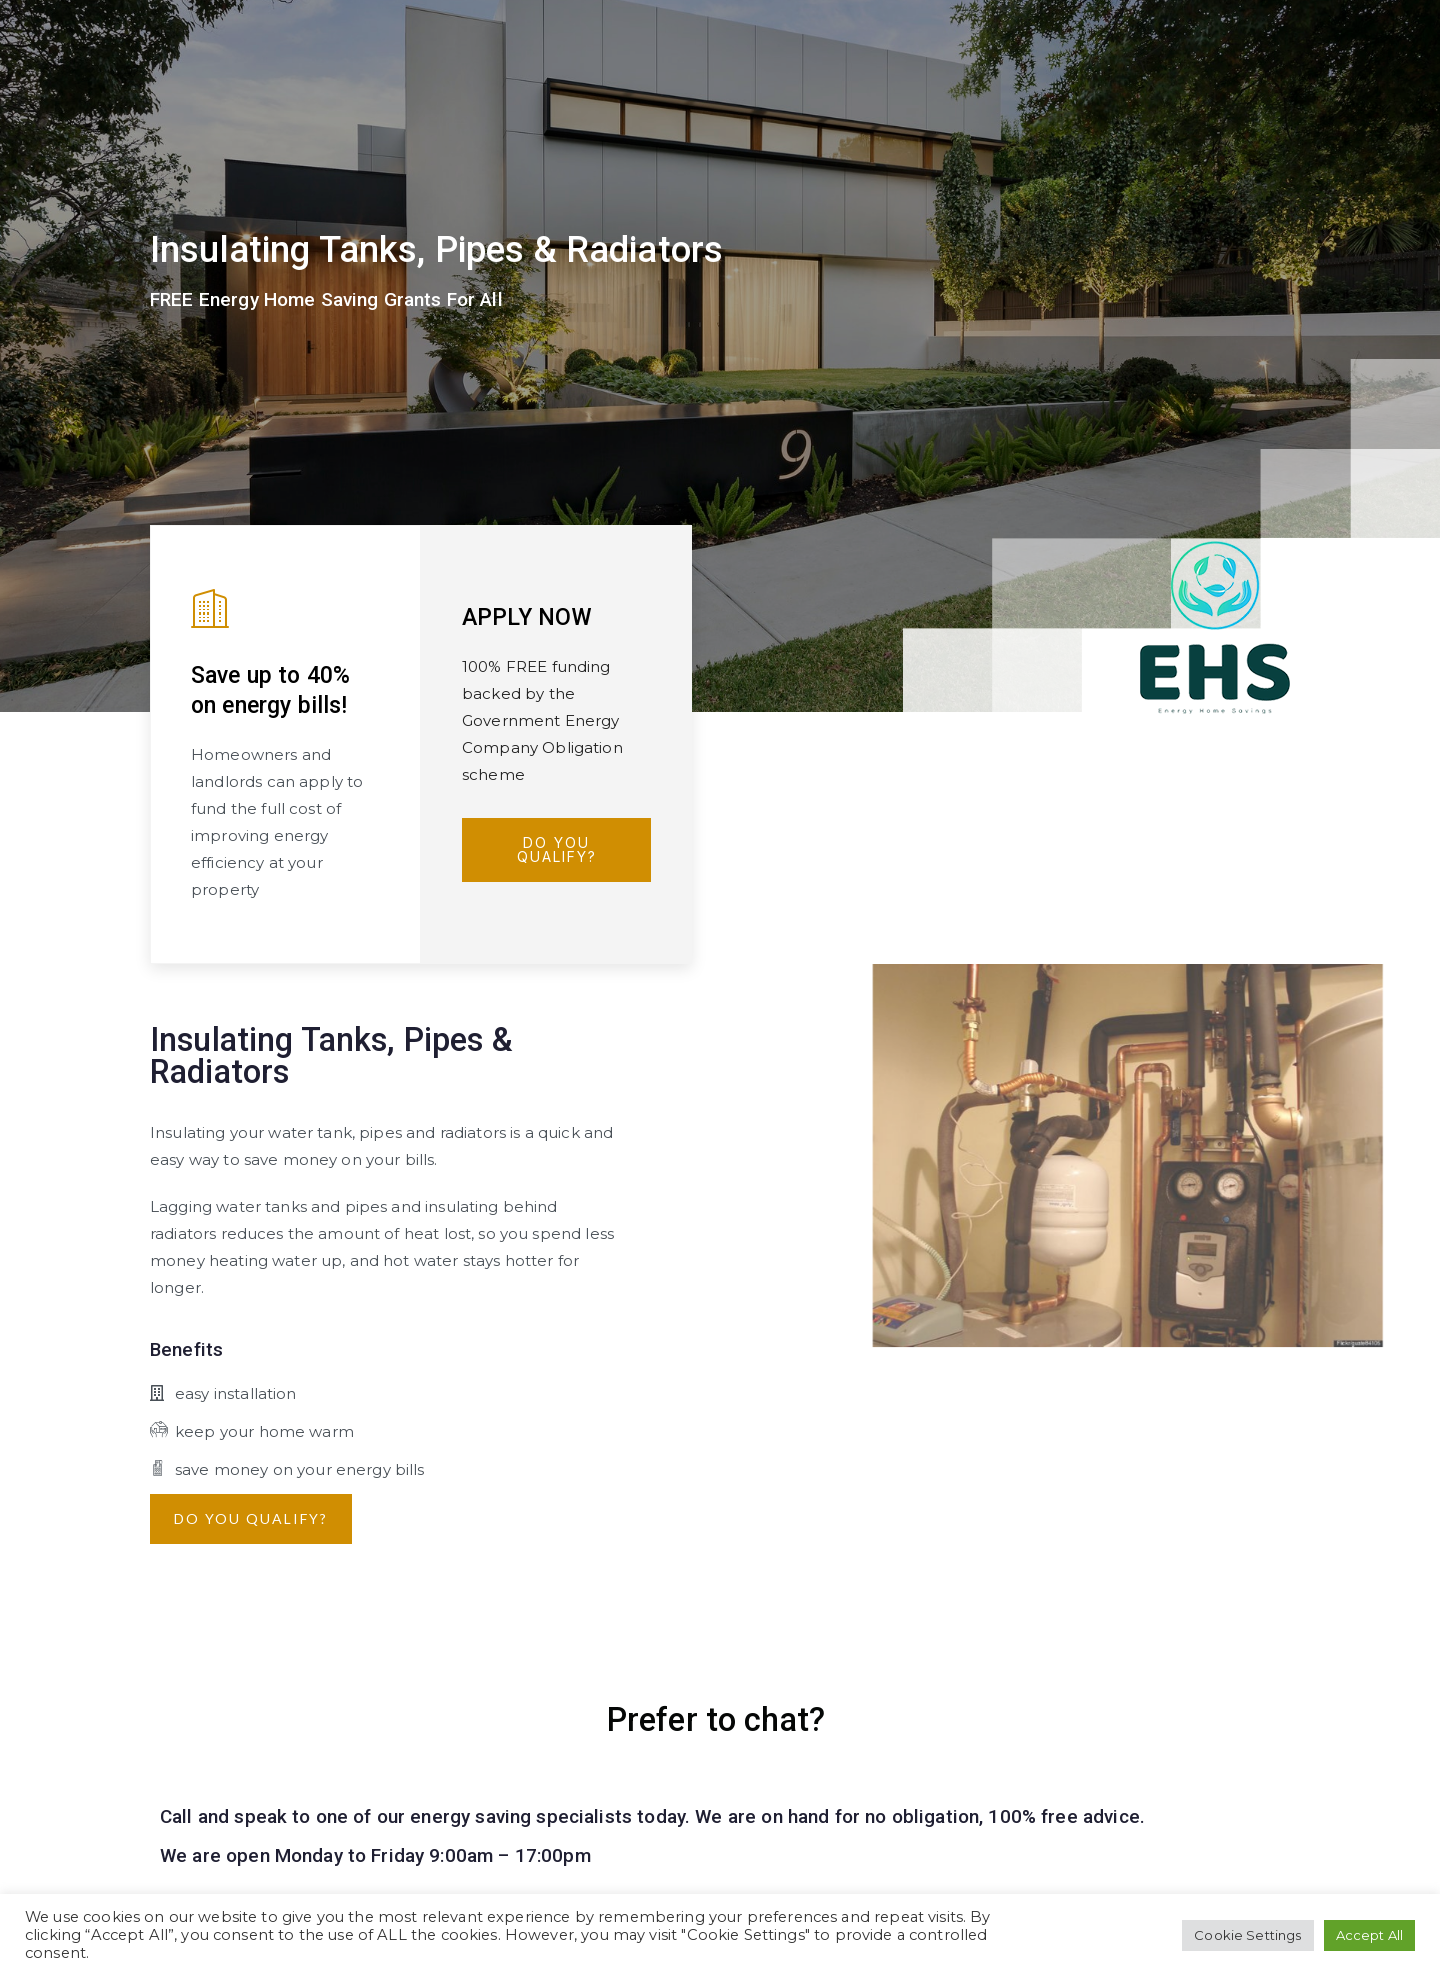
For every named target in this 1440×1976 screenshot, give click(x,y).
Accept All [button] (1370, 1935)
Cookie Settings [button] (1247, 1935)
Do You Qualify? (557, 849)
